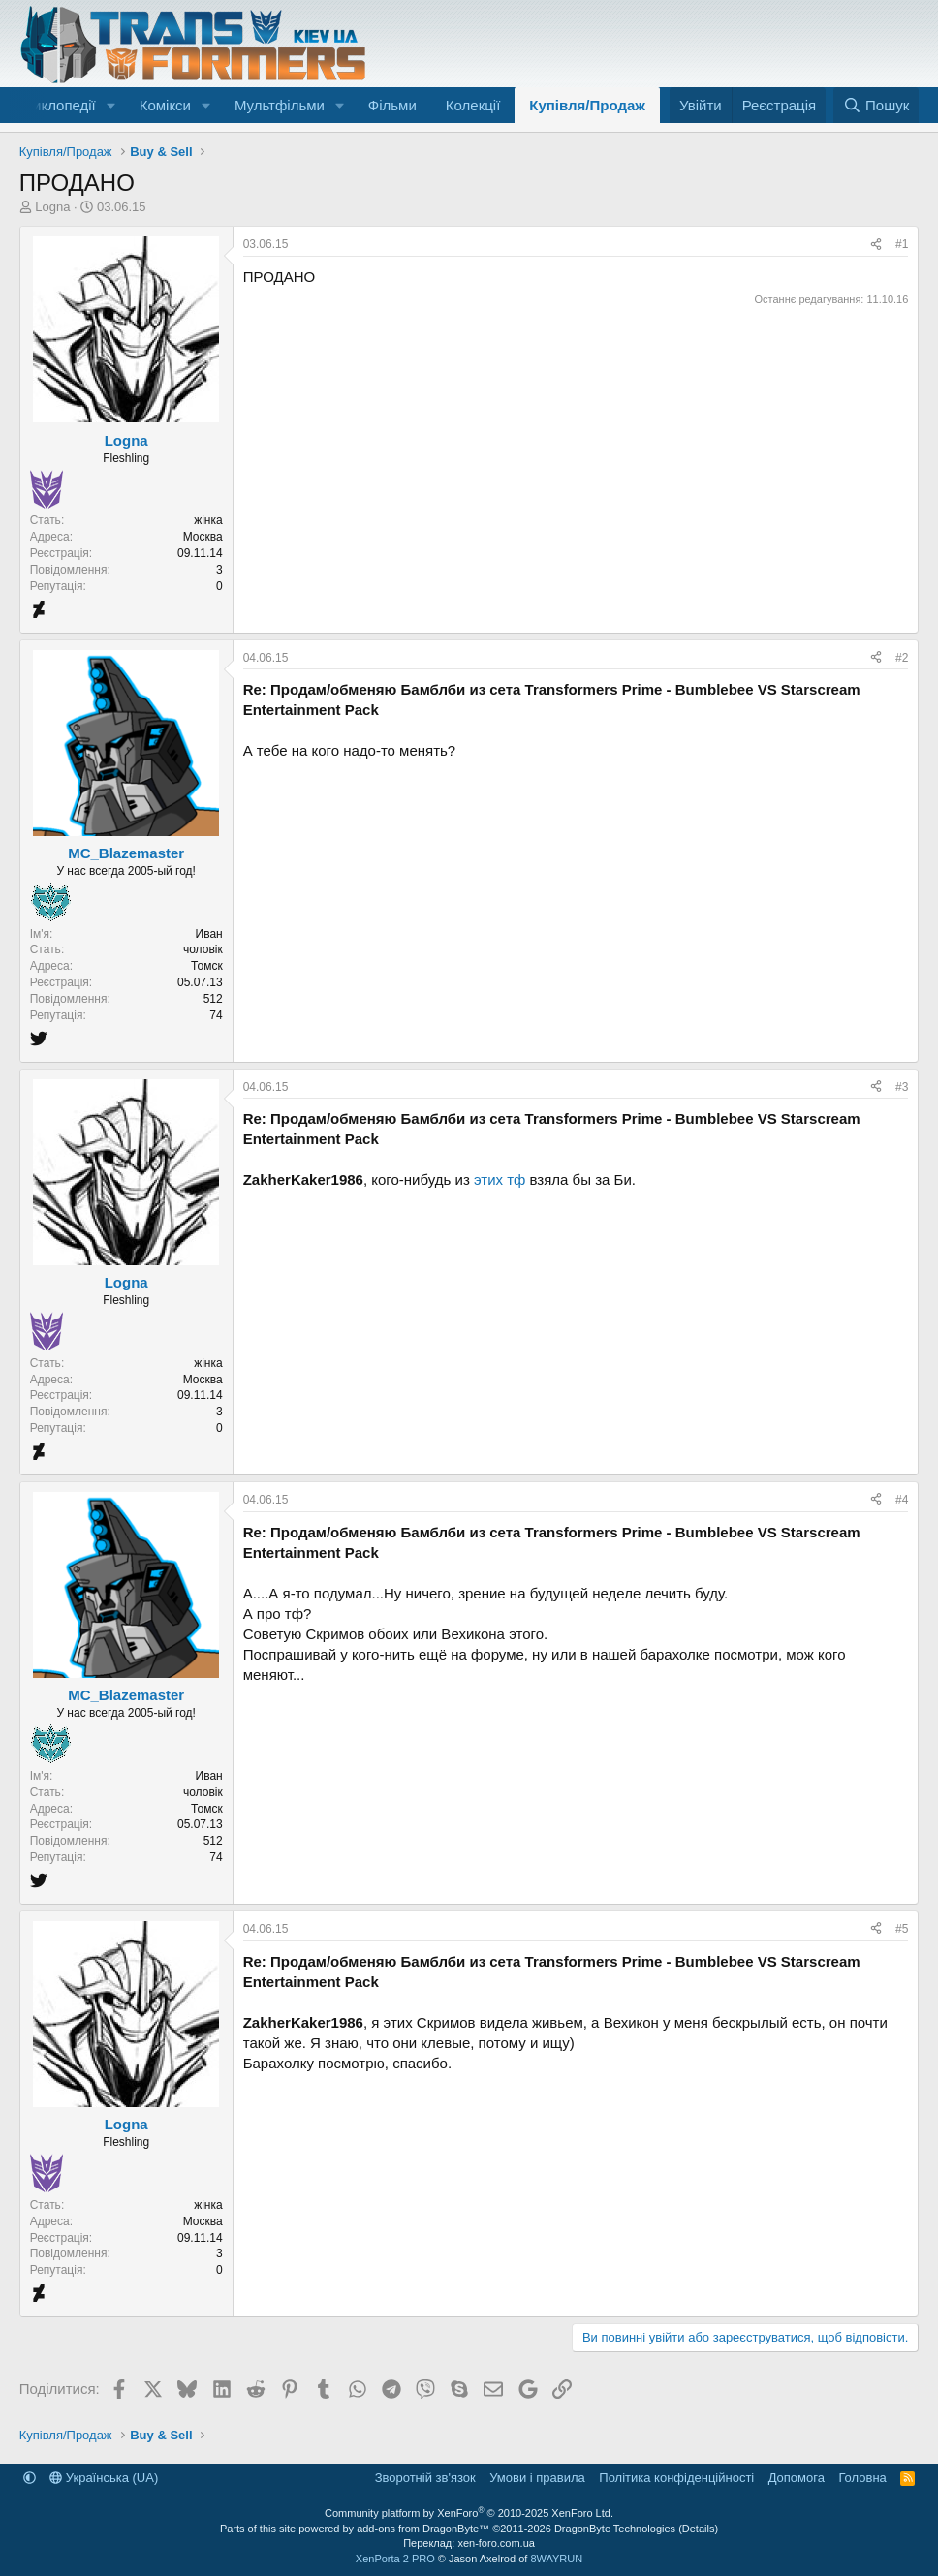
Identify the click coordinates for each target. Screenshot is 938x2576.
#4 (901, 1499)
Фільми (392, 105)
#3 (901, 1087)
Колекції (473, 105)
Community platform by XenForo (469, 2513)
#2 (901, 658)
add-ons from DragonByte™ (423, 2528)
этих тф (499, 1179)
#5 (901, 1929)
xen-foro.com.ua (495, 2543)
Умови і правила (537, 2477)
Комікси (165, 105)
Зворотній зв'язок (425, 2477)
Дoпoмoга (796, 2477)
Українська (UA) (103, 2477)
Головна (862, 2477)
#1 (901, 244)
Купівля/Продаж (587, 105)
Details (698, 2528)
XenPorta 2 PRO (395, 2558)
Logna (52, 207)
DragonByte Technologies (614, 2528)
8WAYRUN (556, 2558)
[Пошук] (876, 105)
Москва (203, 536)
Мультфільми (279, 105)
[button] (111, 105)
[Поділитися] (876, 244)
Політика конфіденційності (676, 2477)
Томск (207, 966)
